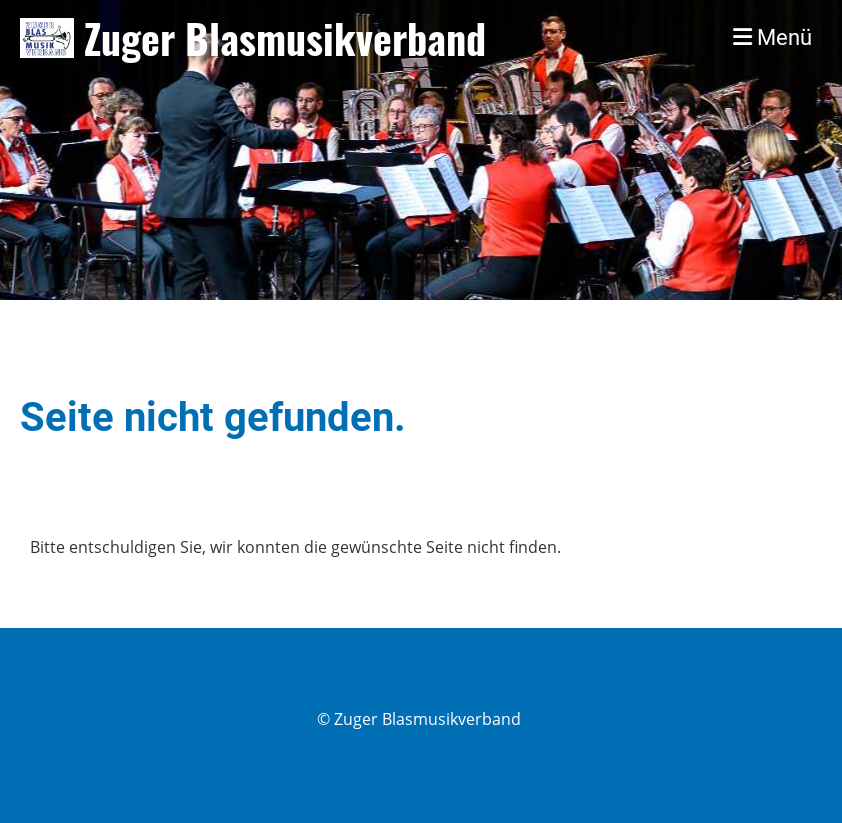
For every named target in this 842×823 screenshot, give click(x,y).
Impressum (779, 719)
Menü (772, 37)
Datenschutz (774, 742)
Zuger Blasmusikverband (285, 38)
